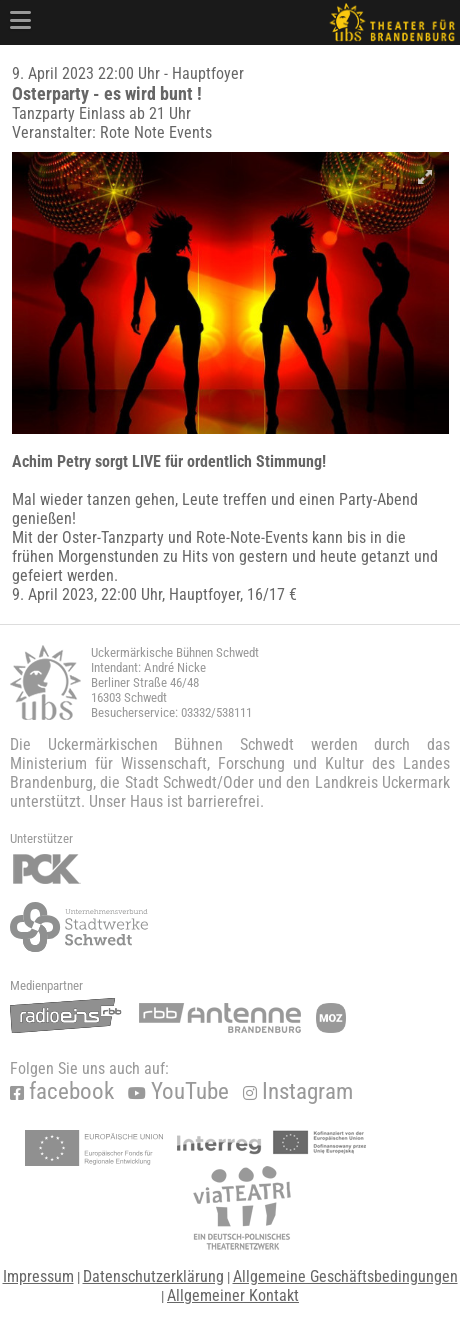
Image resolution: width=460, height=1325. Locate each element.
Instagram (298, 1091)
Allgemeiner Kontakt (233, 1295)
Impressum (38, 1276)
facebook (62, 1091)
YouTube (178, 1091)
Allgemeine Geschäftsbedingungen (345, 1276)
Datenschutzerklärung (153, 1276)
